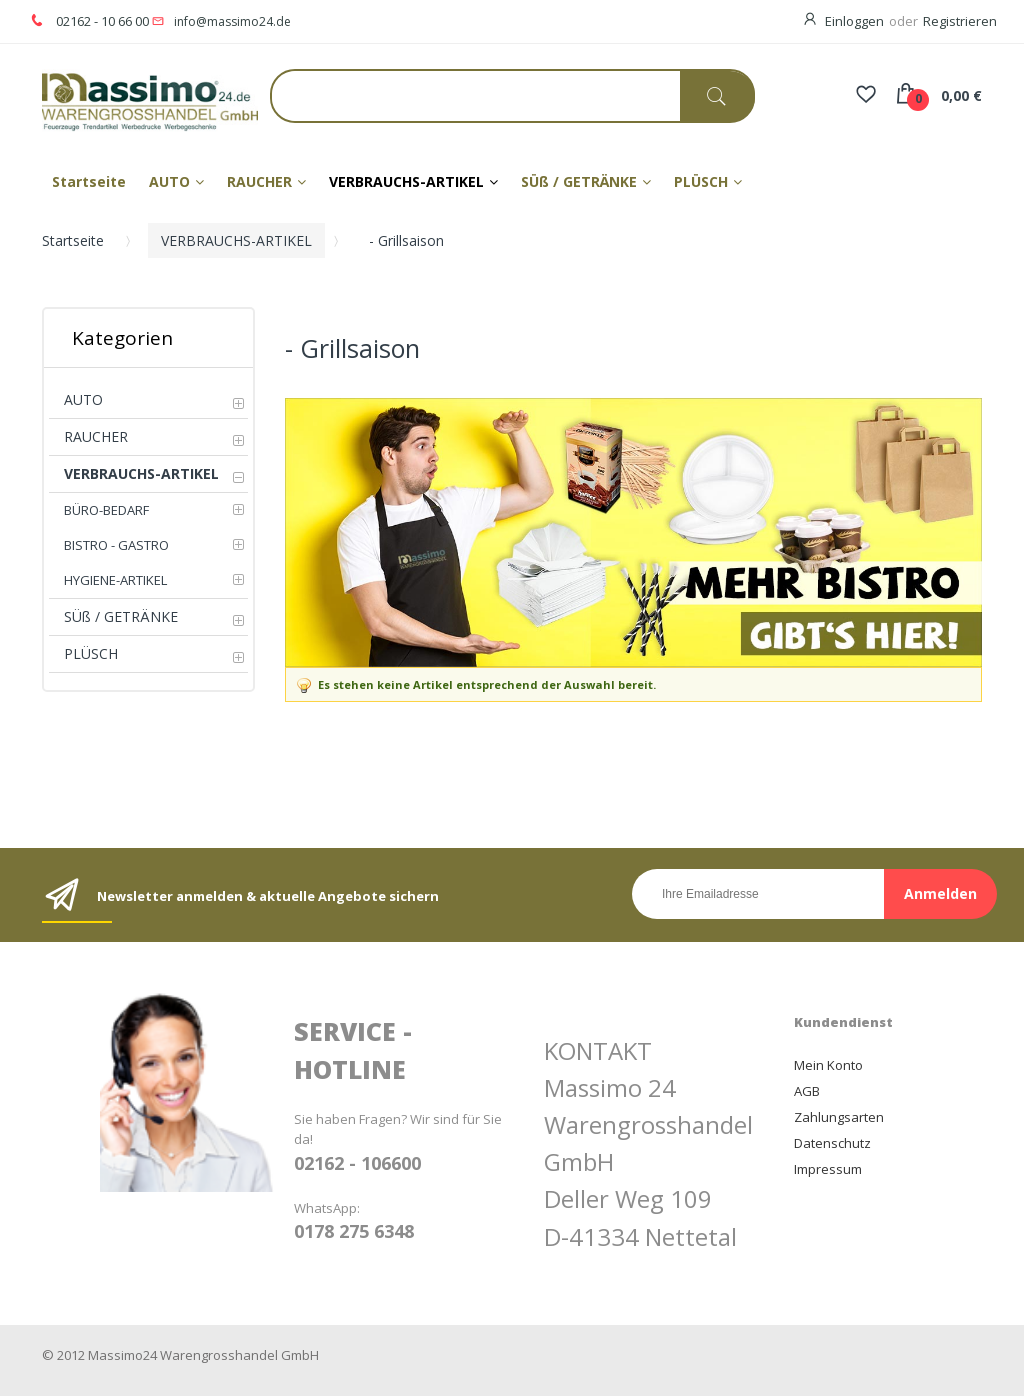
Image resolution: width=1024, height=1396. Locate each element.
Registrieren (960, 21)
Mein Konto (828, 1065)
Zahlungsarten (839, 1117)
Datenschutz (832, 1143)
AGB (807, 1091)
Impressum (828, 1169)
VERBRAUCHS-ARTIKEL (236, 240)
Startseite (73, 240)
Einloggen (854, 21)
